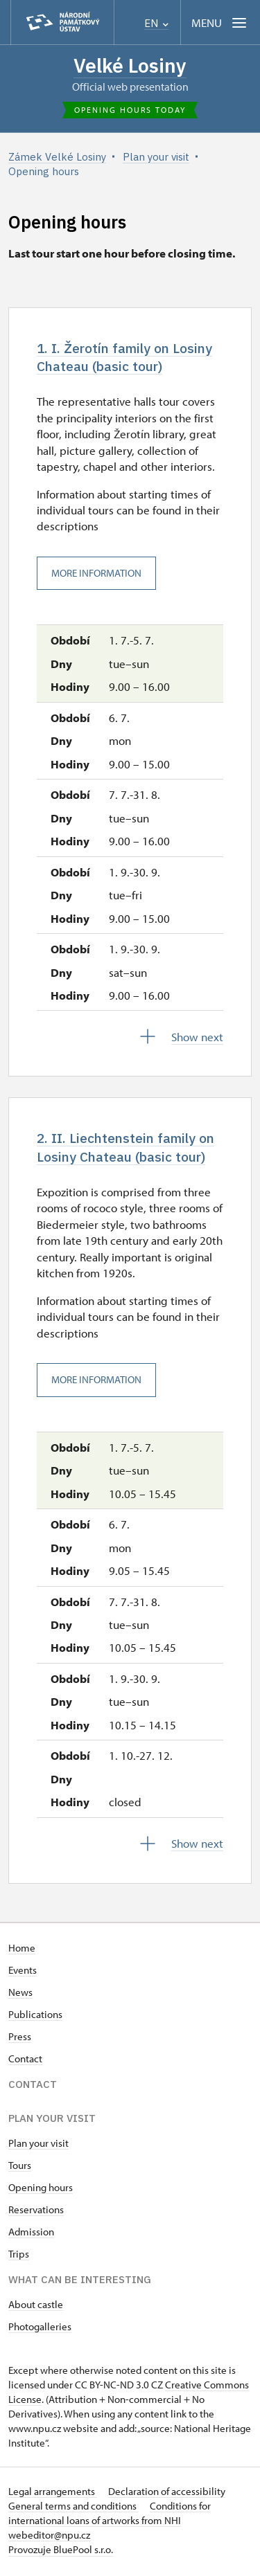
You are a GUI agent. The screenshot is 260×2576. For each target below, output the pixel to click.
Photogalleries (39, 2329)
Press (19, 2039)
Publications (35, 2017)
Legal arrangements (52, 2494)
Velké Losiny (130, 65)
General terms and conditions (73, 2508)
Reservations (36, 2212)
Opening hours (40, 2190)
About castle (35, 2307)
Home (21, 1950)
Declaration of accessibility (166, 2494)
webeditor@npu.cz (49, 2537)
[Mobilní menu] (220, 22)
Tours (19, 2167)
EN (156, 23)
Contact (25, 2061)
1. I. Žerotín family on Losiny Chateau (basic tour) (128, 358)
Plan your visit (38, 2145)
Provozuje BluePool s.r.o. (60, 2552)
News (20, 1994)
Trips (18, 2256)
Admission (31, 2234)
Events (22, 1972)
